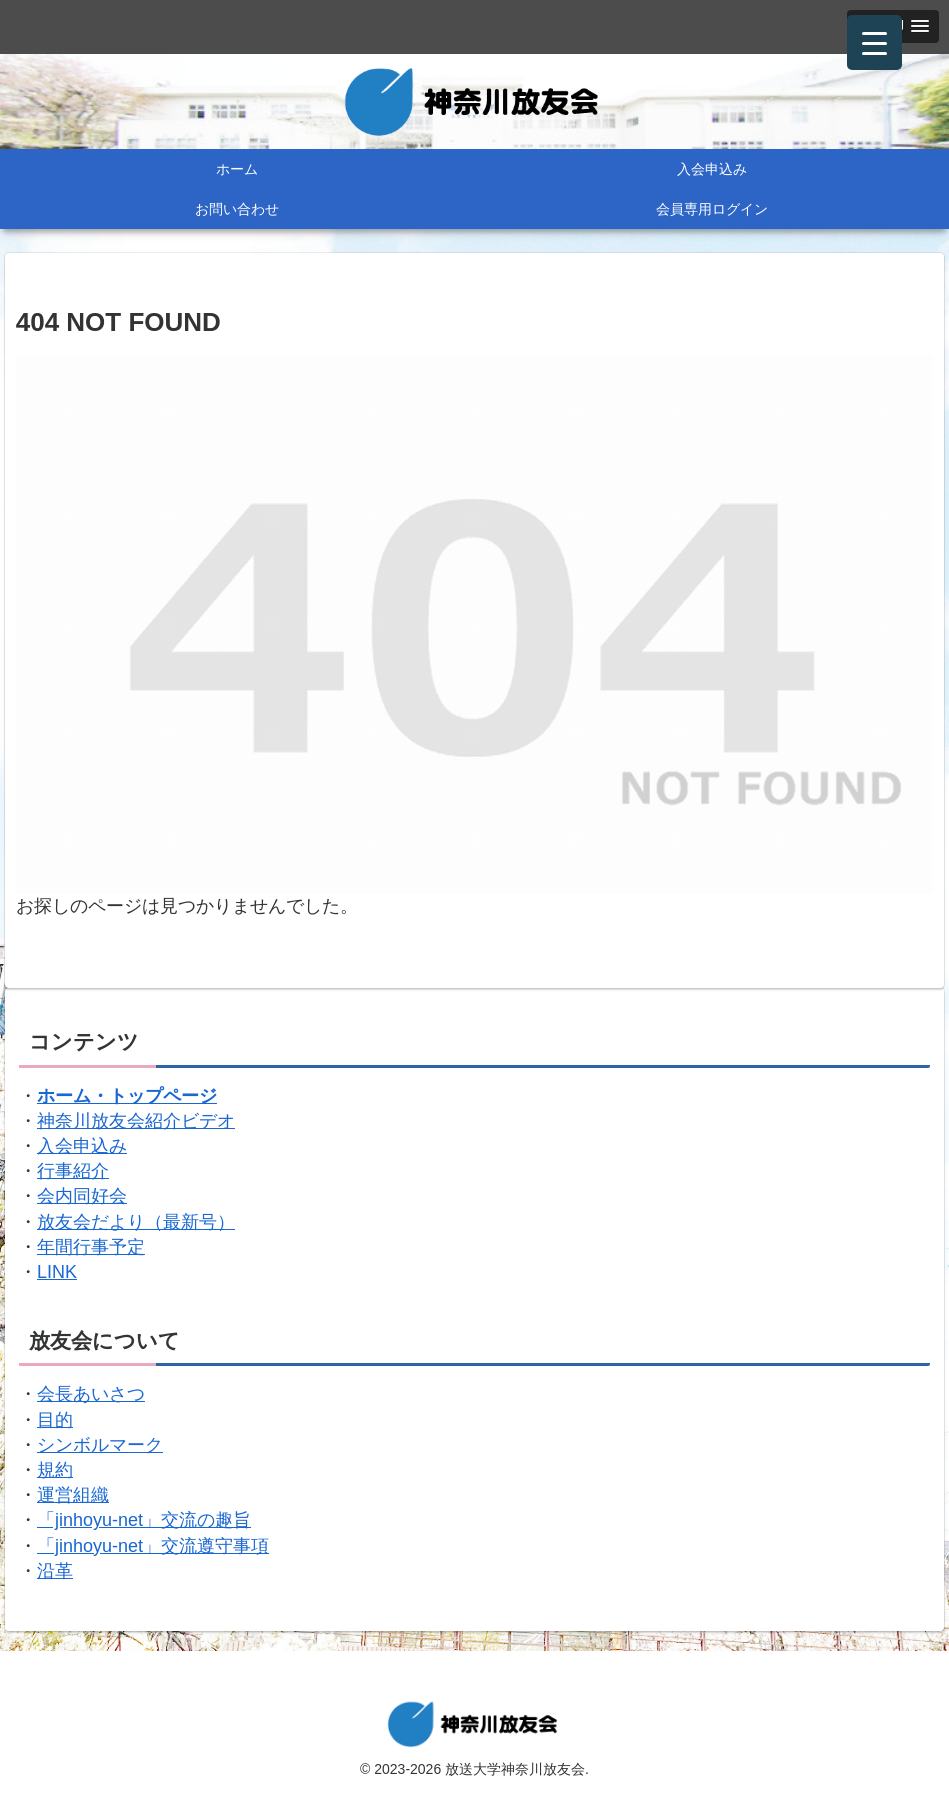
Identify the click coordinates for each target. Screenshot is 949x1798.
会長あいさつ (91, 1394)
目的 (55, 1420)
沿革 (55, 1571)
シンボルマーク (100, 1445)
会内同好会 (82, 1196)
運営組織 (73, 1495)
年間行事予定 (91, 1247)
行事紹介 (73, 1171)
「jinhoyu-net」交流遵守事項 (153, 1546)
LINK (57, 1272)
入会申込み (82, 1146)
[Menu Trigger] (874, 42)
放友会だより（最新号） (136, 1222)
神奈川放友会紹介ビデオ (136, 1121)
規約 (55, 1470)
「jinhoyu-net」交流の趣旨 (144, 1520)
